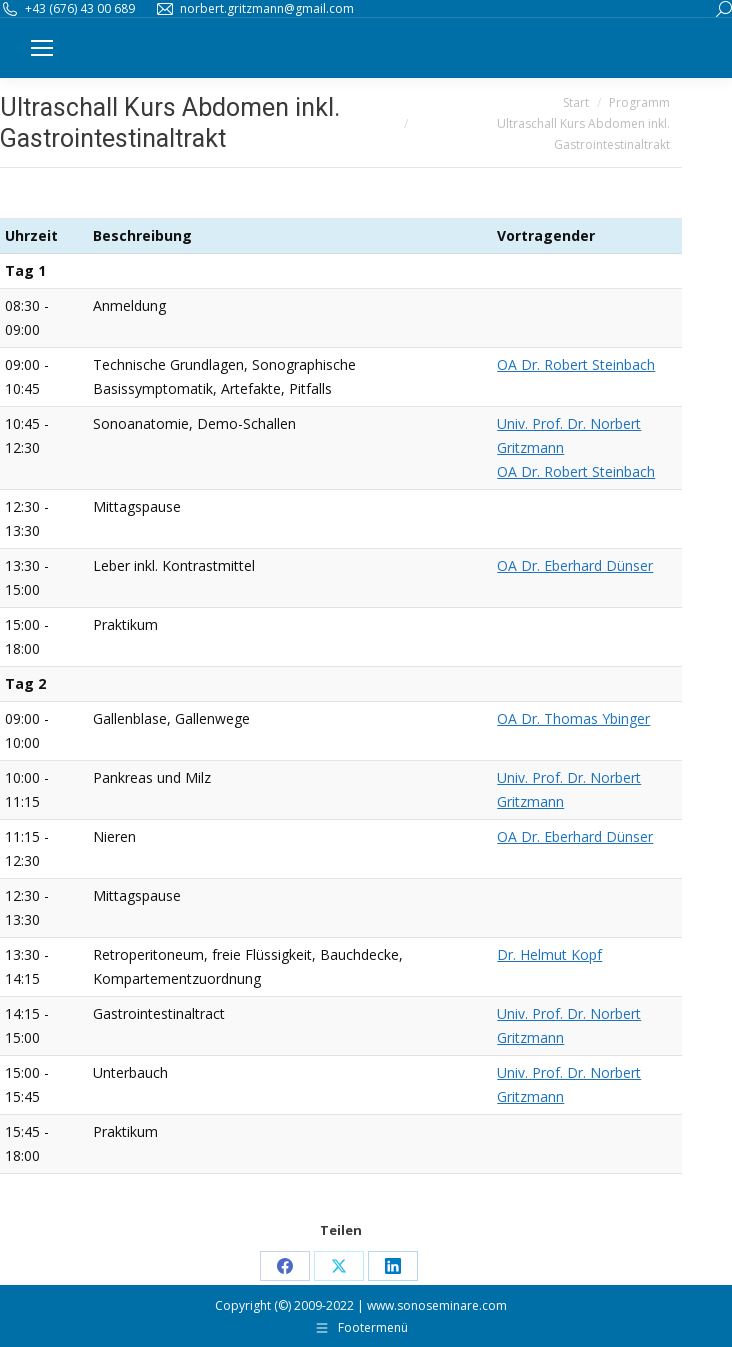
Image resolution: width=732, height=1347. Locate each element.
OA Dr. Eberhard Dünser (575, 565)
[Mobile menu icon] (42, 48)
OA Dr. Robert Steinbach (576, 364)
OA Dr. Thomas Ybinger (573, 718)
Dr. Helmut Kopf (549, 954)
